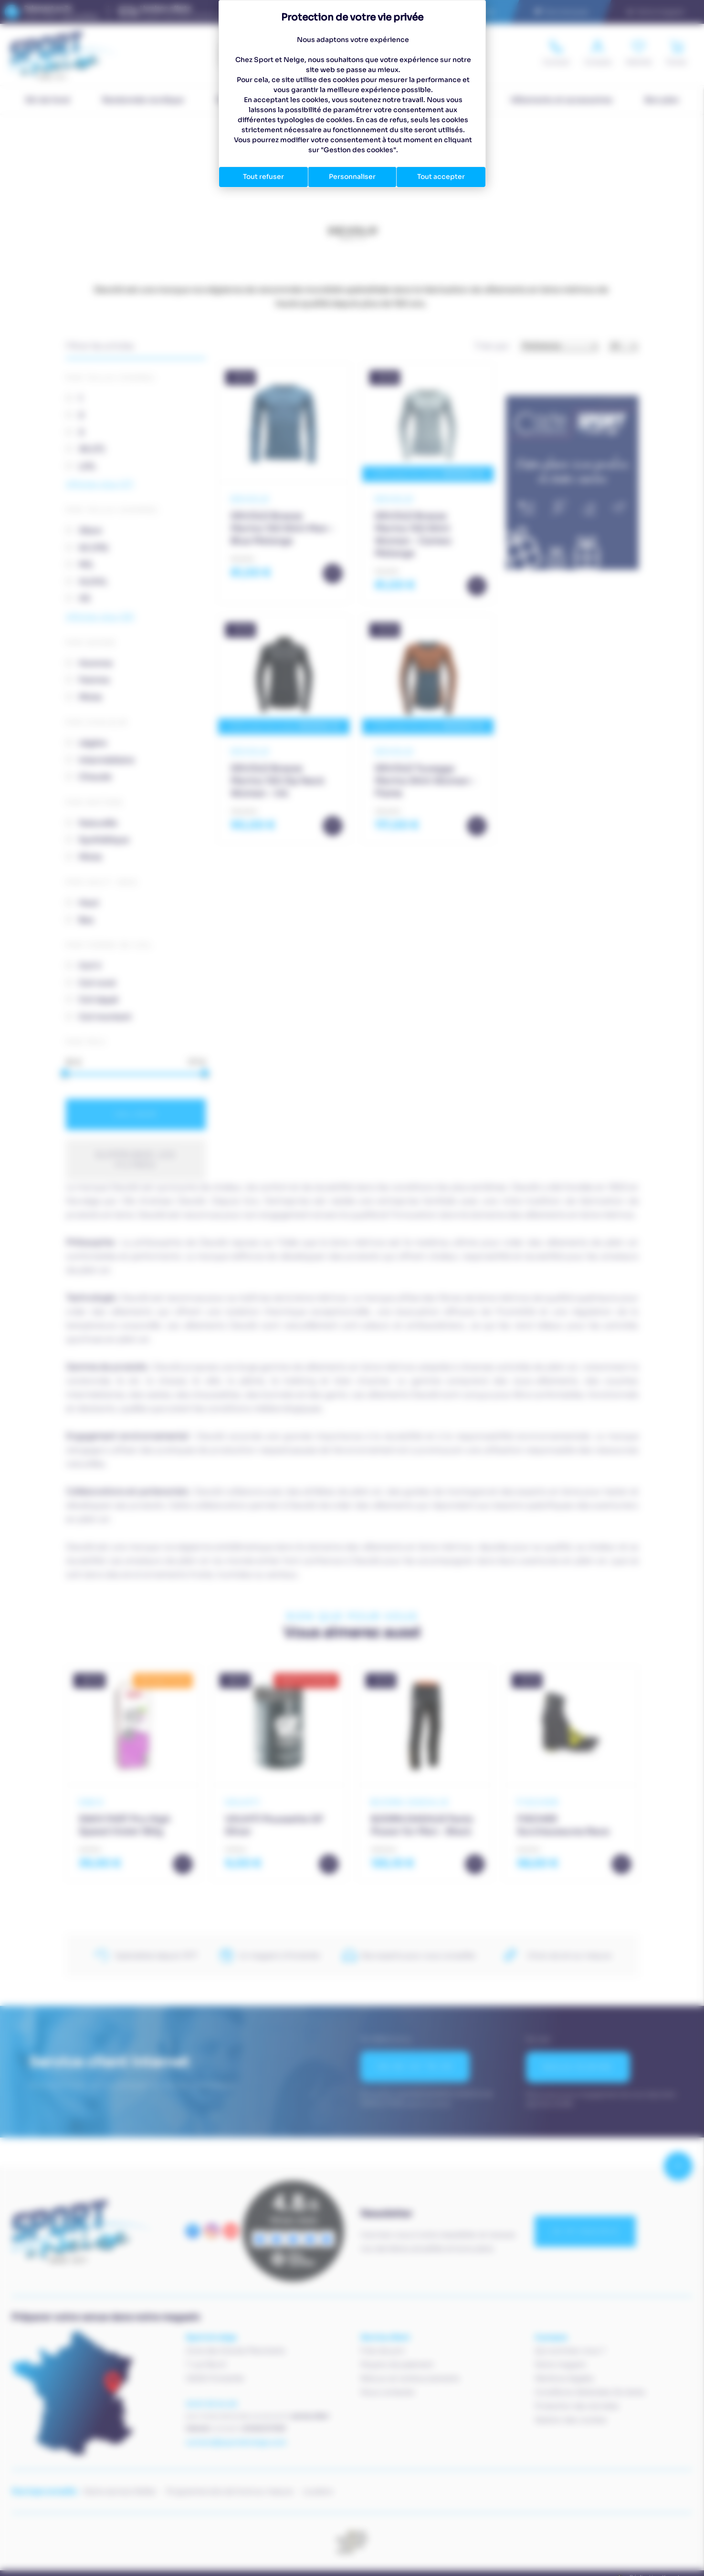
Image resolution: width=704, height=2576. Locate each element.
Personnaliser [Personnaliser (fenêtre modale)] (352, 176)
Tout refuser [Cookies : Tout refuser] (263, 176)
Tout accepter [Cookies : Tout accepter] (441, 176)
